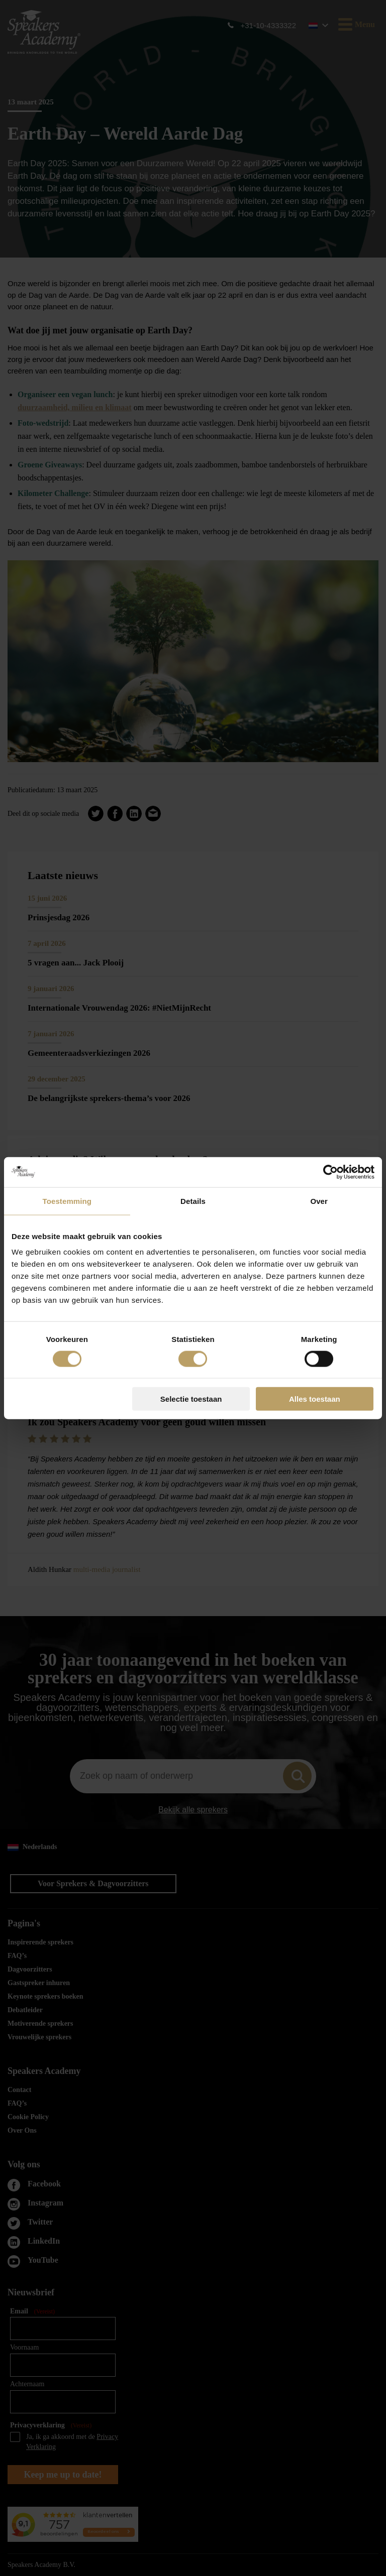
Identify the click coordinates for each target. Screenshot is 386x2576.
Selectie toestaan (191, 1399)
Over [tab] (319, 1200)
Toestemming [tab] (67, 1200)
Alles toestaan (314, 1399)
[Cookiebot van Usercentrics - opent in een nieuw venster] (330, 1171)
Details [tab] (193, 1200)
